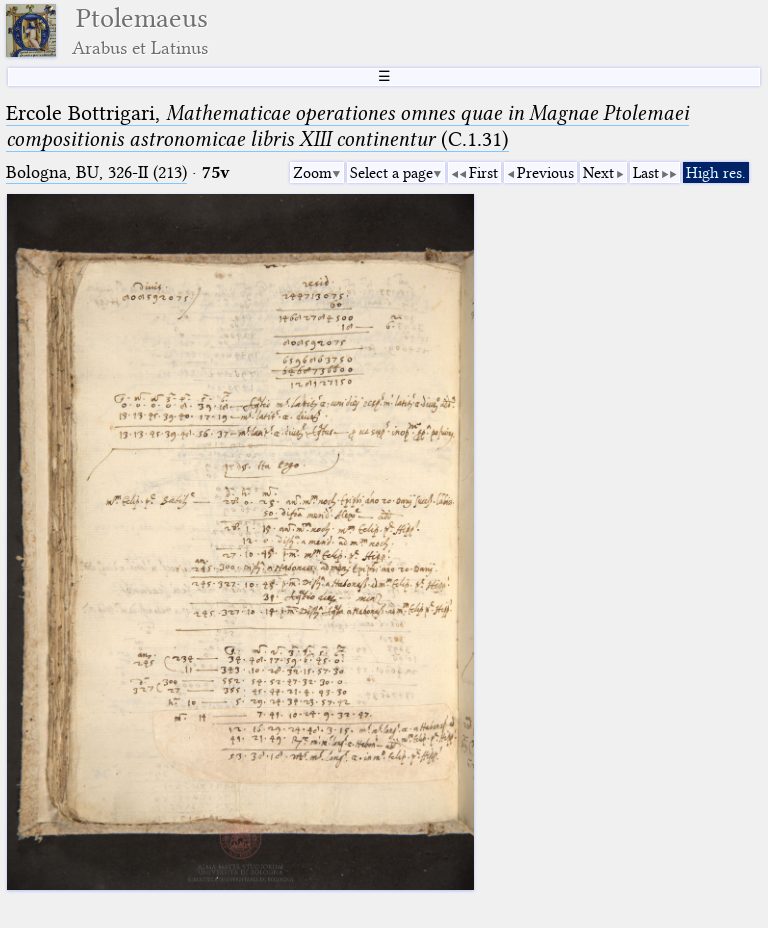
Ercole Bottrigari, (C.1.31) (347, 126)
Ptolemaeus (140, 30)
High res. (716, 173)
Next (598, 173)
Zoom (312, 173)
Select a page (391, 173)
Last (646, 173)
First (483, 173)
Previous (545, 173)
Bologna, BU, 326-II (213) (96, 172)
